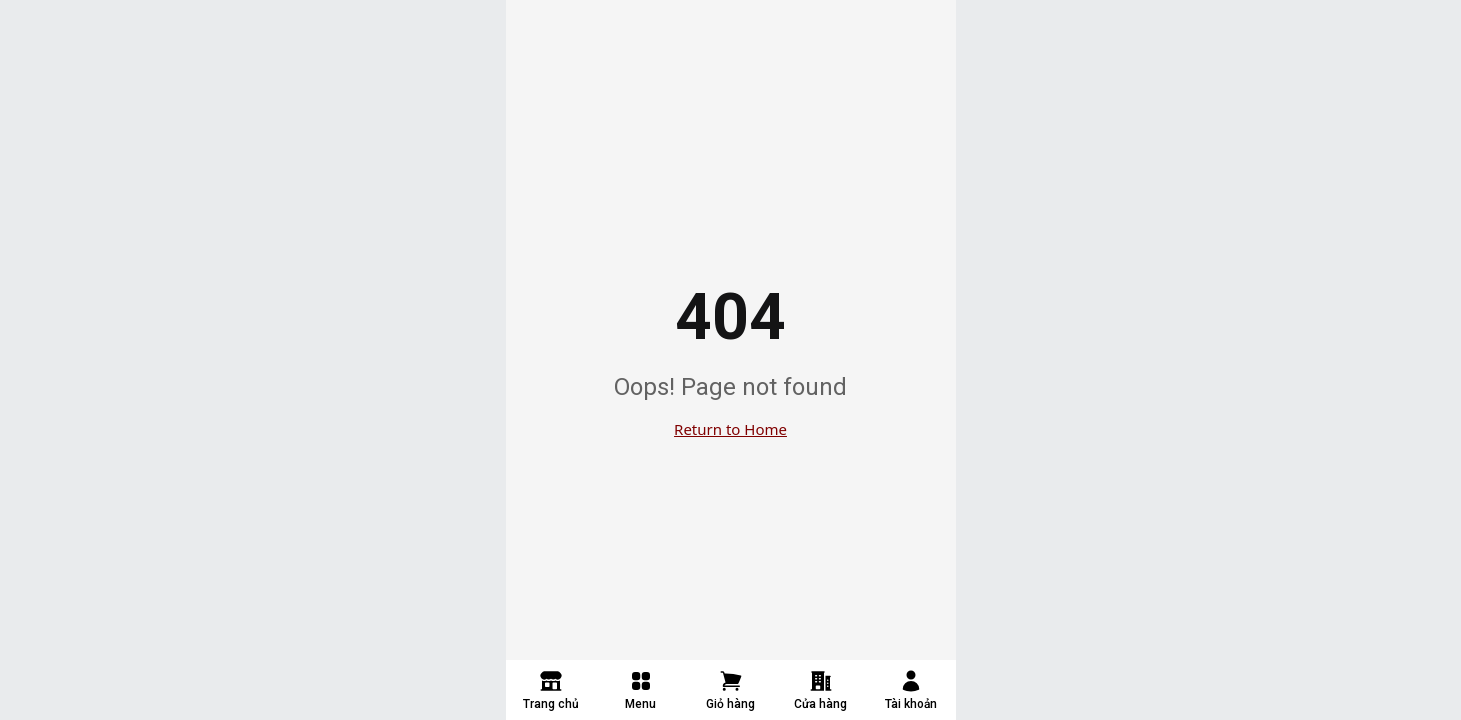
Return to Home (730, 429)
